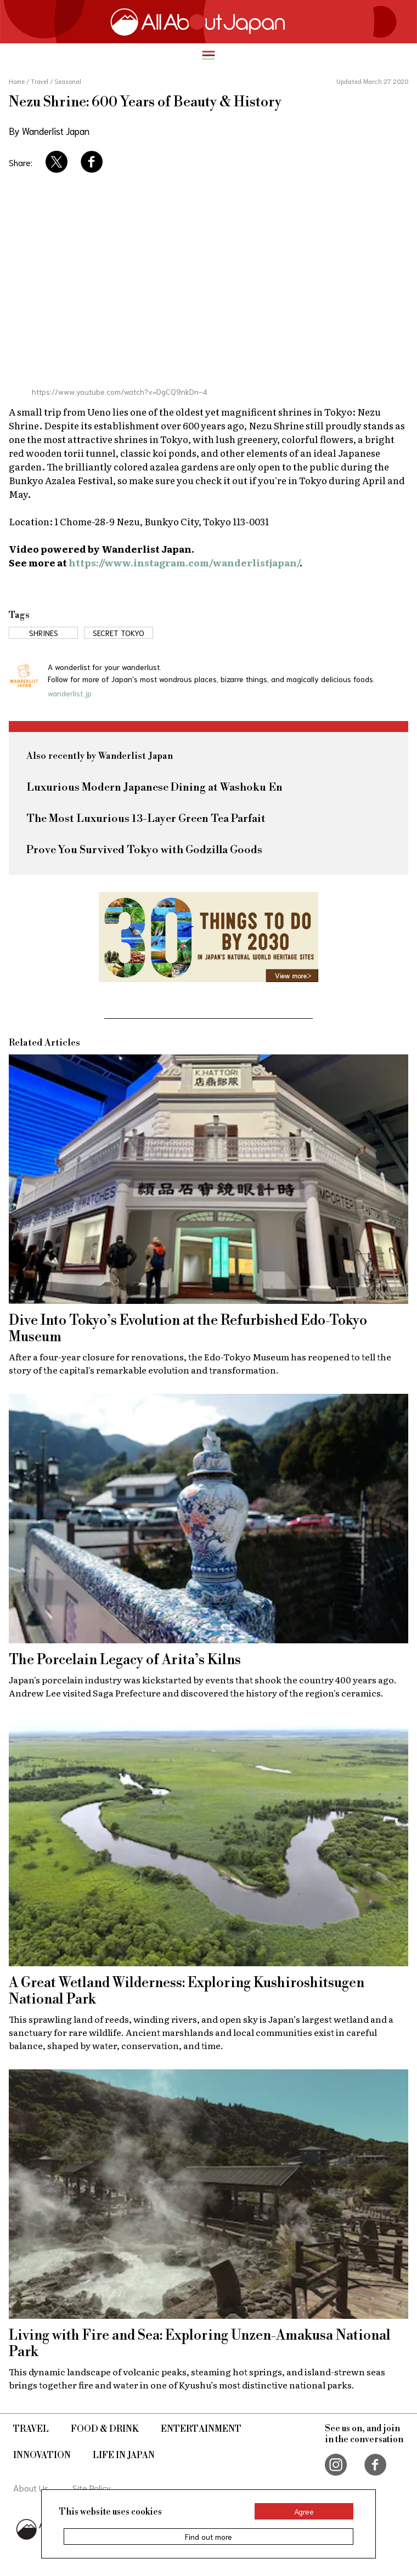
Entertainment (201, 2429)
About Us (31, 2487)
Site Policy (91, 2487)
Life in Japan (124, 2455)
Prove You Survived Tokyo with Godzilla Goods (144, 850)
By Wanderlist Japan (49, 130)
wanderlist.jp (70, 693)
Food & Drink (105, 2429)
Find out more (208, 2536)
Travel (31, 2429)
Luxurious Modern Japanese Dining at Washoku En (154, 788)
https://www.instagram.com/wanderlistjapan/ (184, 562)
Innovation (42, 2455)
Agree (304, 2511)
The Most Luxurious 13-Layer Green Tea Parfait (146, 819)
